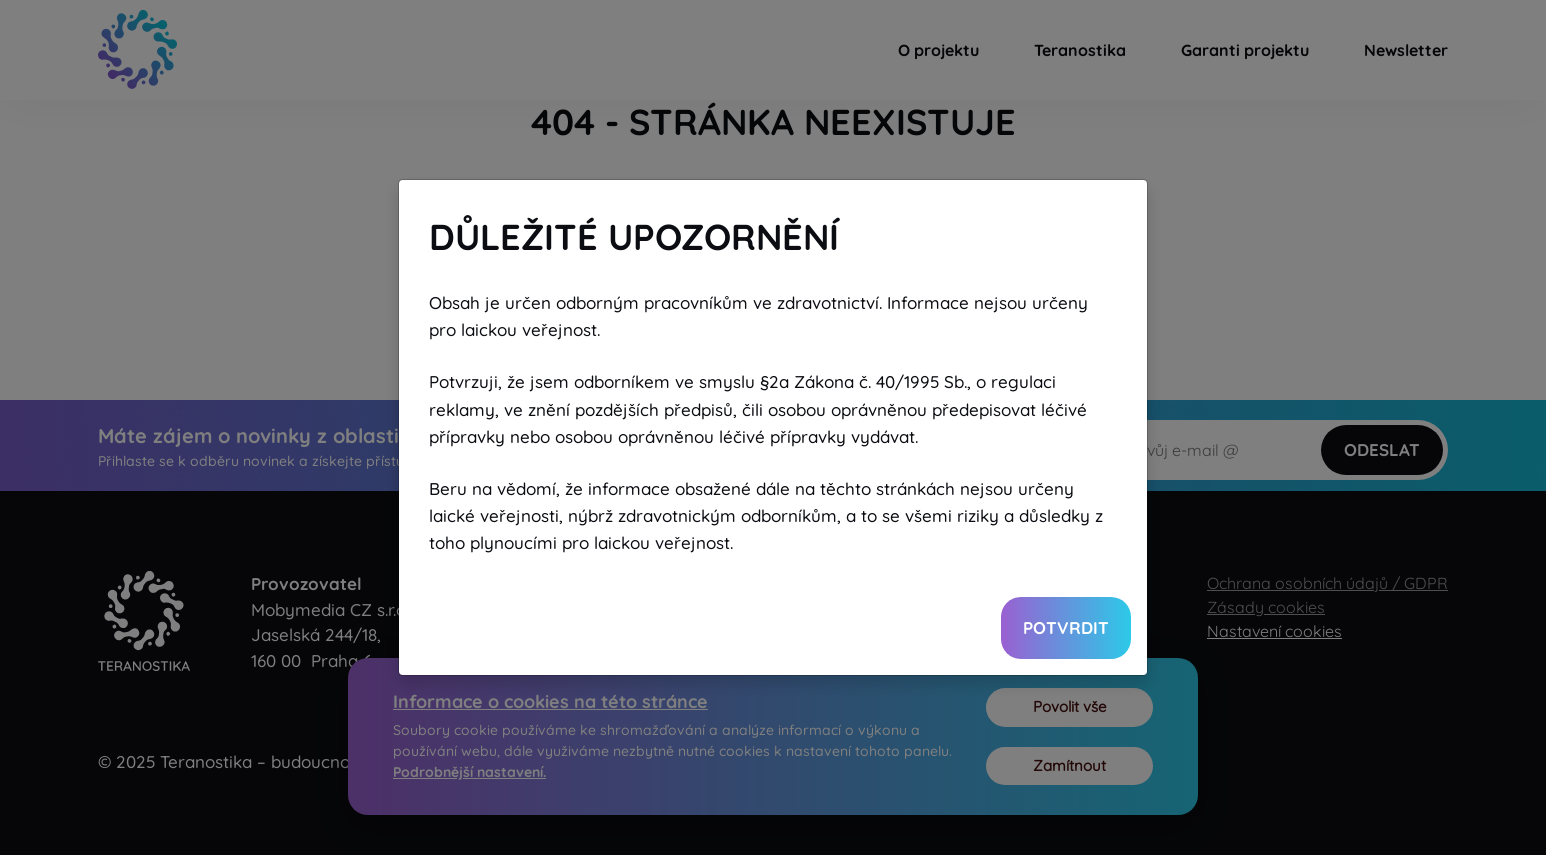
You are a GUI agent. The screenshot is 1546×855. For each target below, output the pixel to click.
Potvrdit (1066, 627)
